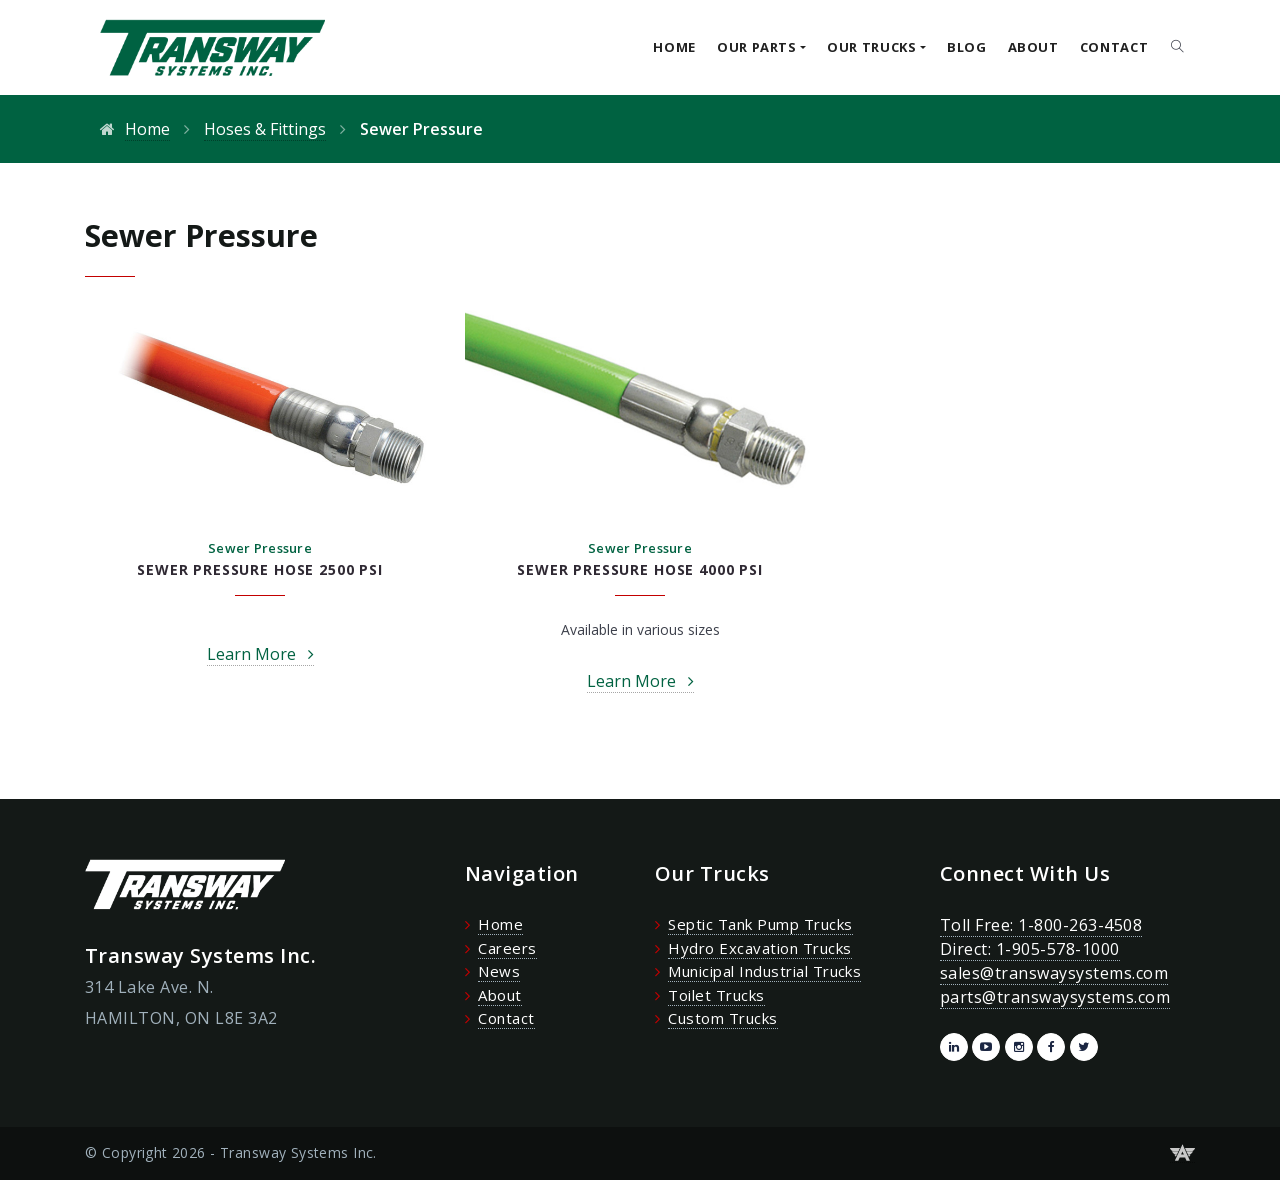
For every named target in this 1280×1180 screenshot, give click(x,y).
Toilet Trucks (716, 995)
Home (674, 47)
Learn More (251, 654)
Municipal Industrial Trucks (764, 971)
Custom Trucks (722, 1018)
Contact (1114, 47)
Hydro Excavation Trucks (759, 948)
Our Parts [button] (757, 47)
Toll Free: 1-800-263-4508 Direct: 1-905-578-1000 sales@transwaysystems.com (1054, 949)
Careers (507, 948)
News (499, 971)
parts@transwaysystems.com (1055, 997)
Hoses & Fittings (265, 129)
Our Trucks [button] (872, 47)
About (1033, 47)
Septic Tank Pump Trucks (760, 924)
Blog (967, 47)
